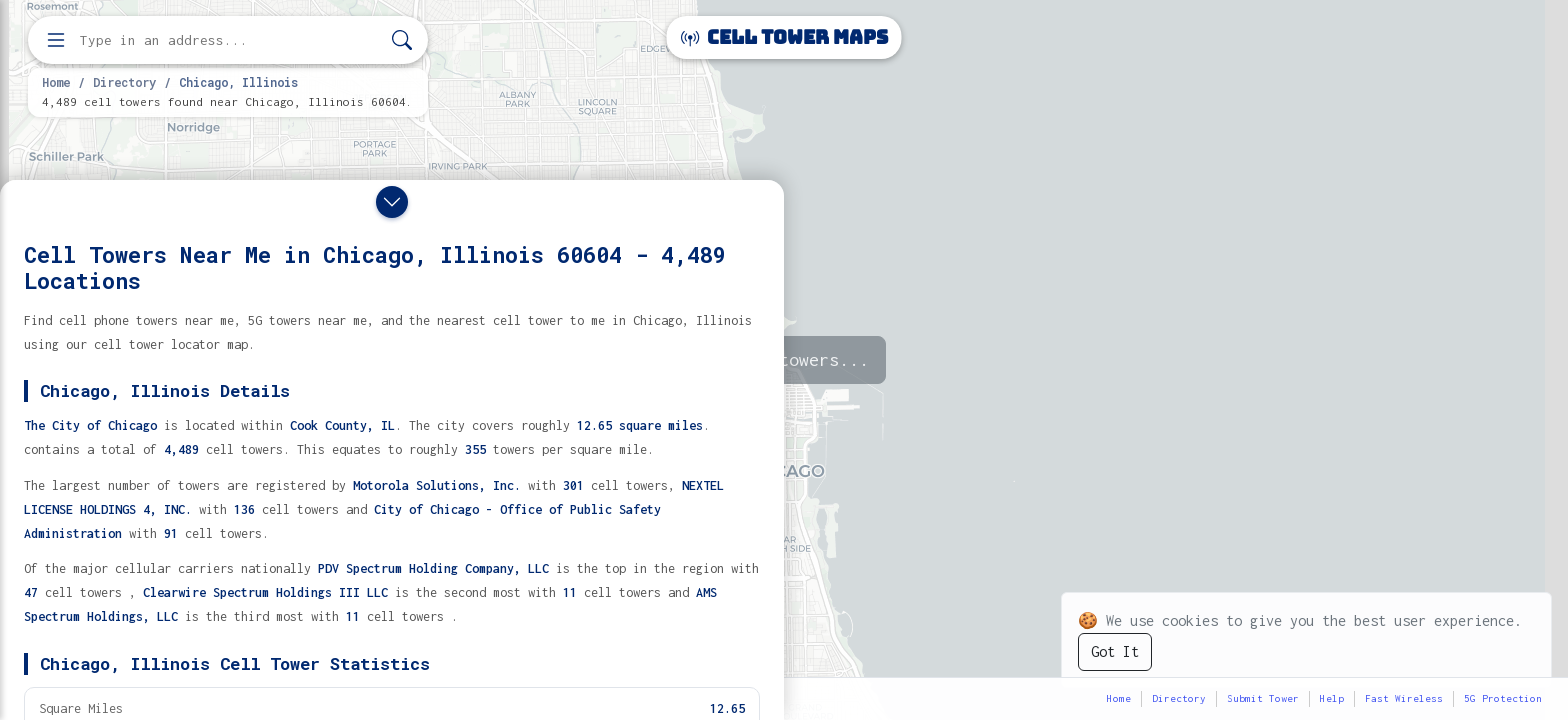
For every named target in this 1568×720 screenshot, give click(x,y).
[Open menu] (56, 40)
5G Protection (1503, 698)
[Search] (402, 40)
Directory (124, 82)
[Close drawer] (392, 202)
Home (56, 82)
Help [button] (1332, 698)
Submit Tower (1263, 698)
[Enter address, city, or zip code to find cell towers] (230, 40)
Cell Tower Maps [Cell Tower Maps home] (784, 37)
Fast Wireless (1404, 698)
